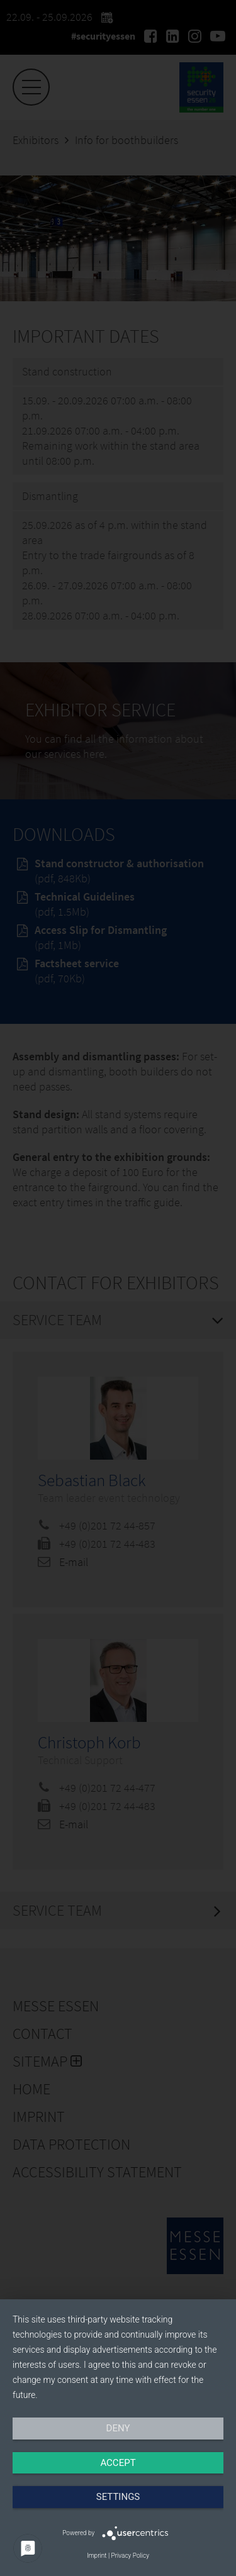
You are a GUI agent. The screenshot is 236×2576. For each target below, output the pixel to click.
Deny (118, 2428)
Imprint (96, 2555)
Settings (118, 2496)
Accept (117, 2462)
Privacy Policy (130, 2555)
